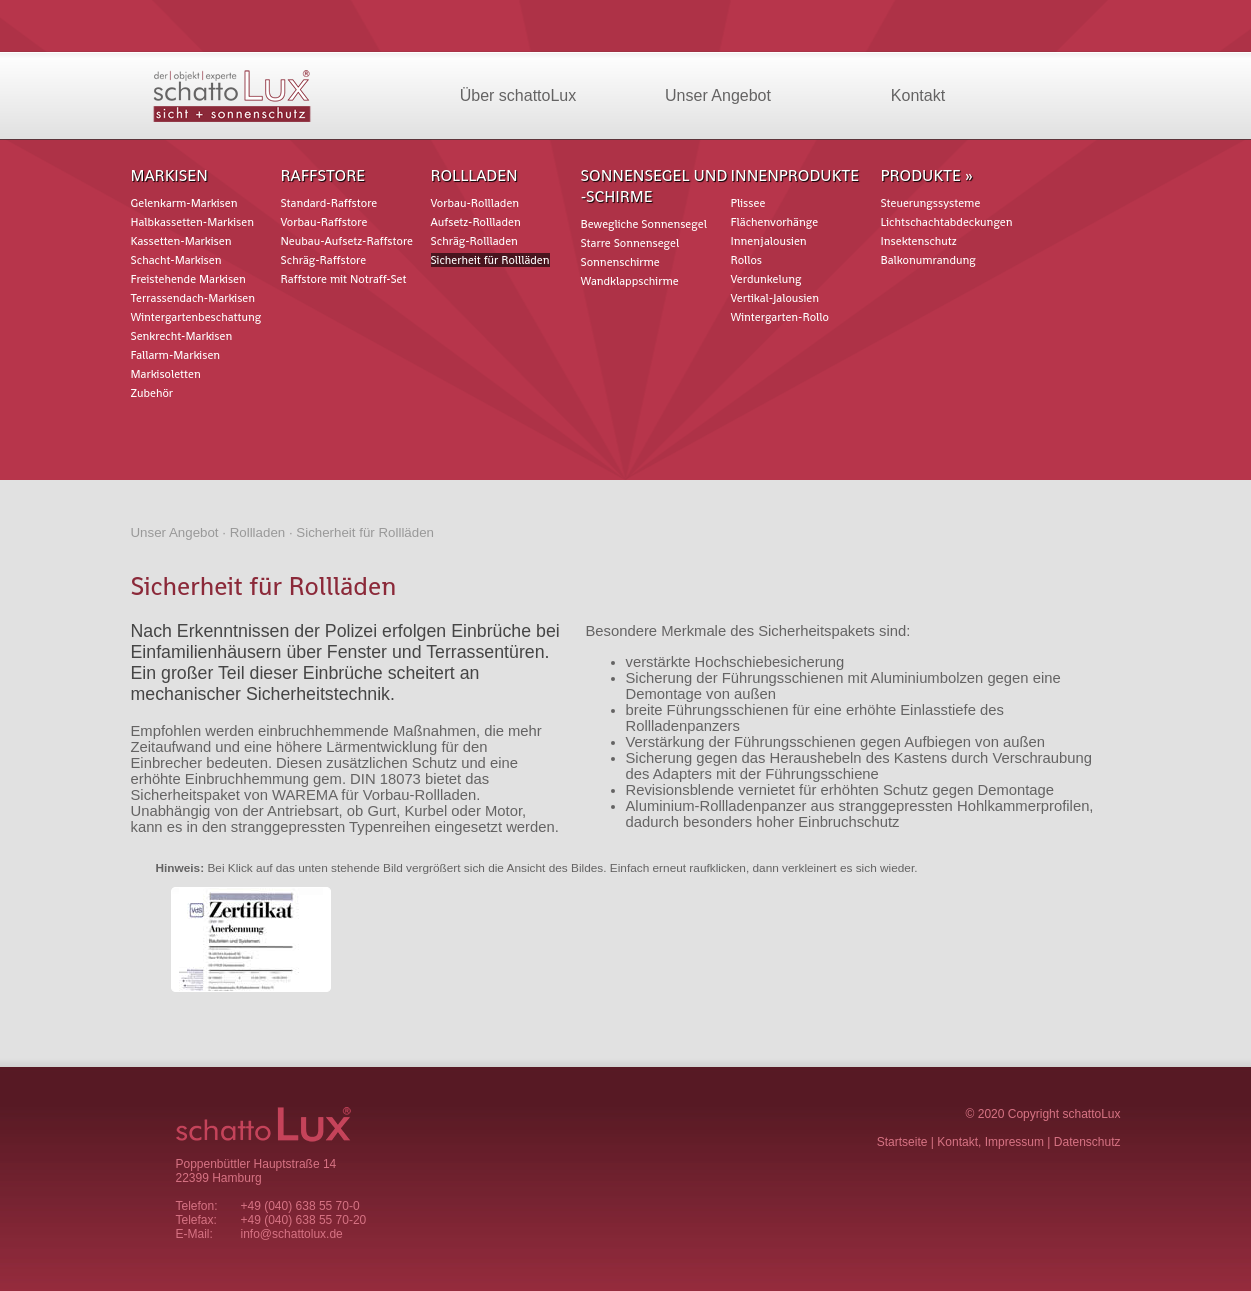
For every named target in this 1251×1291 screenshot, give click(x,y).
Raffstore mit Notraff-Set (344, 279)
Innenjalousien (769, 241)
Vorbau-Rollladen (475, 203)
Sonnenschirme (620, 262)
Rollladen (474, 175)
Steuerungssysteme (931, 203)
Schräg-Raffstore (324, 260)
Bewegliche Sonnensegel (644, 224)
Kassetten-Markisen (181, 241)
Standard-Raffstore (329, 203)
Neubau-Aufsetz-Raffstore (347, 241)
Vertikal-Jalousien (775, 298)
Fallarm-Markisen (176, 355)
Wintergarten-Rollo (780, 317)
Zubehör (152, 393)
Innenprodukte (795, 175)
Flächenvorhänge (775, 222)
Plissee (748, 203)
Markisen (169, 175)
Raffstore (323, 175)
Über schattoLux (518, 95)
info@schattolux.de (292, 1234)
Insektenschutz (919, 241)
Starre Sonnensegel (630, 243)
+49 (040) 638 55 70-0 (300, 1206)
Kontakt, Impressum (990, 1142)
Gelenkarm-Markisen (184, 203)
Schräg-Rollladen (474, 241)
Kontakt (918, 95)
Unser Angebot (718, 95)
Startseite (902, 1142)
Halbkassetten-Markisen (192, 222)
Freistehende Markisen (188, 279)
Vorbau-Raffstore (324, 222)
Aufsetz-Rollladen (476, 222)
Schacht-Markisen (176, 260)
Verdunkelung (766, 279)
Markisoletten (166, 374)
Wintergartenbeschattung (196, 317)
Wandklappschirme (630, 281)
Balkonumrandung (928, 260)
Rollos (747, 260)
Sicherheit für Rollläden (490, 260)
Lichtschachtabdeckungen (947, 222)
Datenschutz (1087, 1142)
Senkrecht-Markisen (182, 336)
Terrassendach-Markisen (193, 298)
